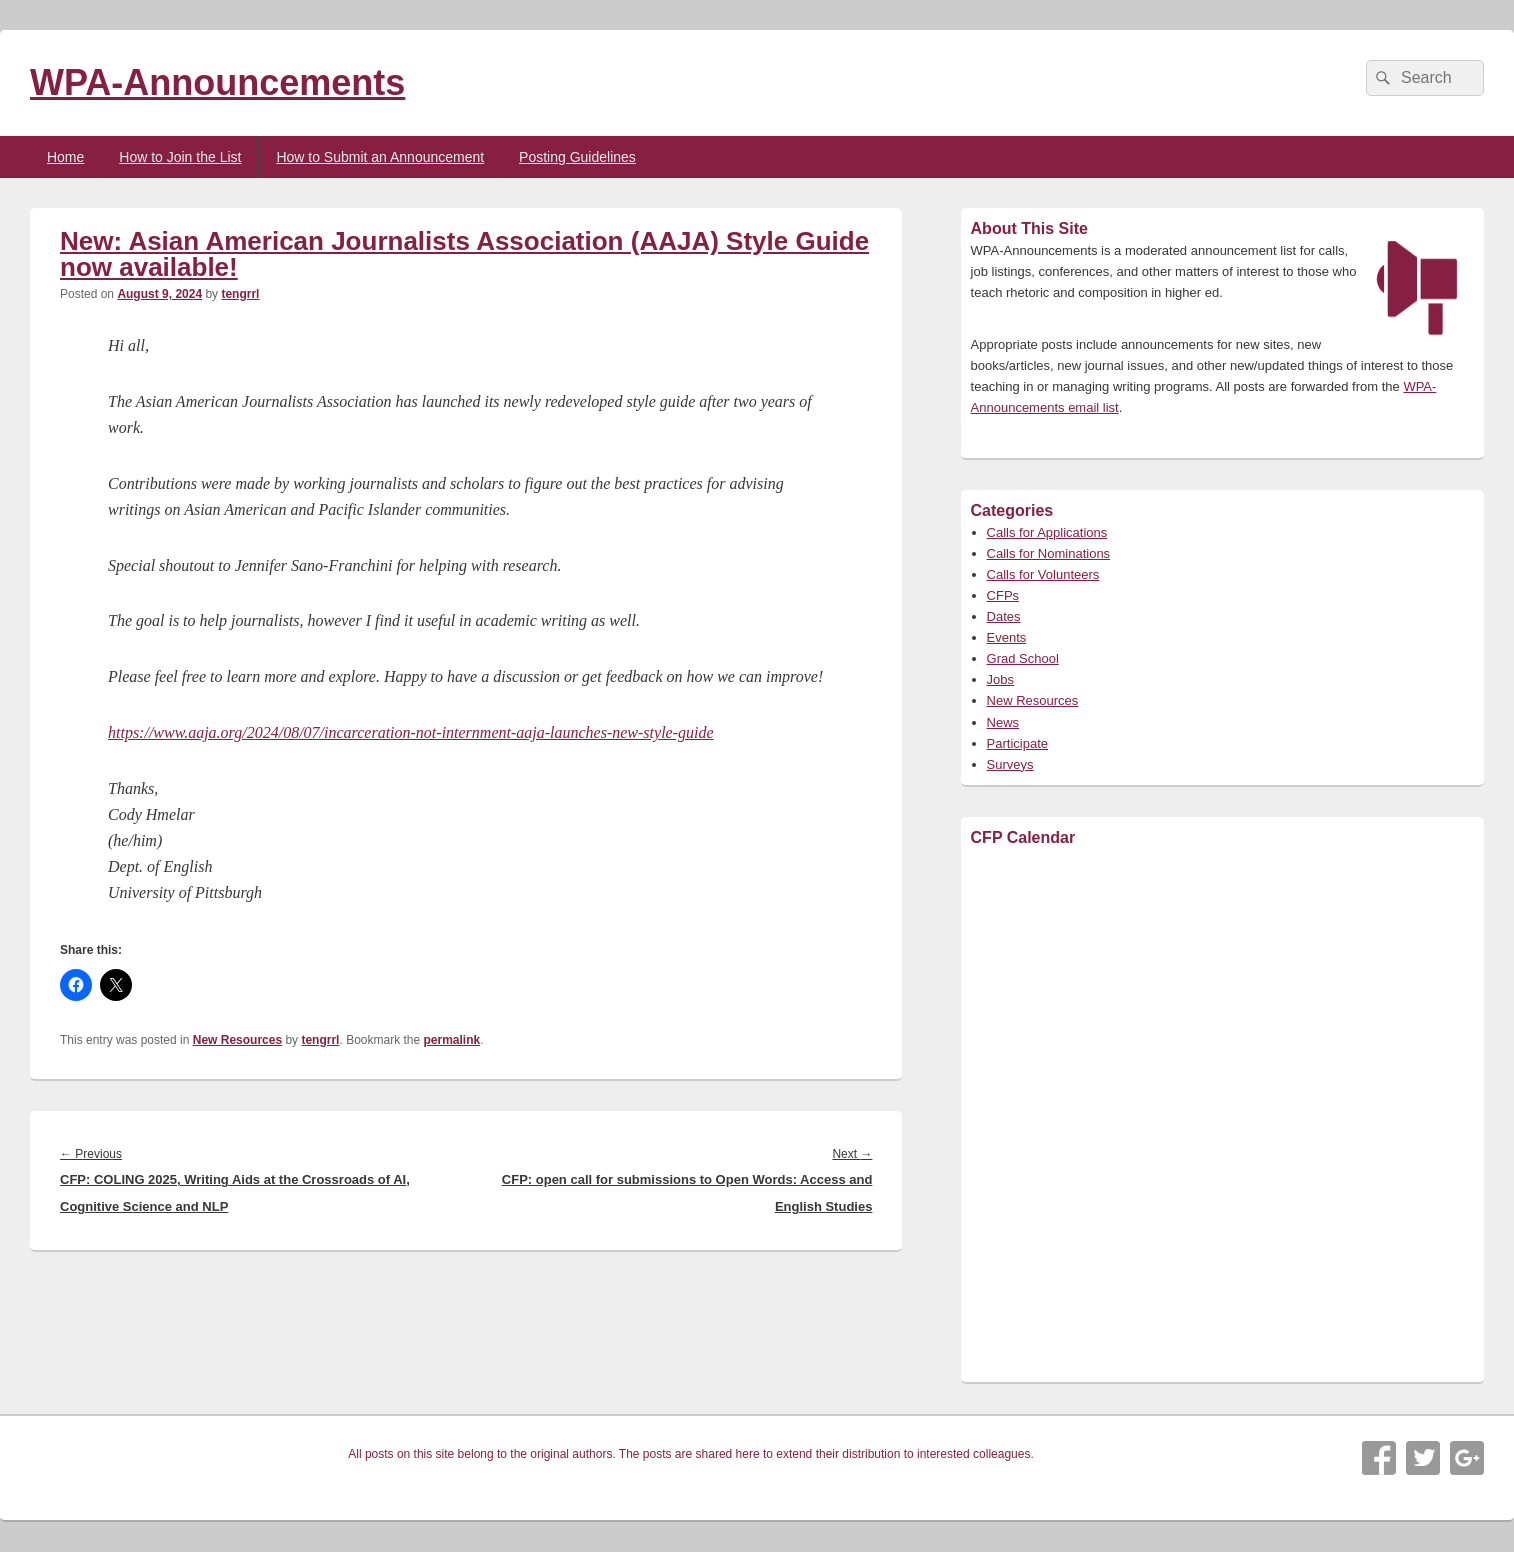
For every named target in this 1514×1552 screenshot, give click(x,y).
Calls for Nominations (1049, 553)
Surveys (1010, 764)
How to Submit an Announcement (380, 157)
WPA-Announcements (217, 82)
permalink (452, 1040)
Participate (1017, 743)
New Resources (237, 1040)
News (1003, 722)
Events (1007, 637)
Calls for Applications (1047, 532)
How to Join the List (180, 157)
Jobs (1000, 679)
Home (65, 157)
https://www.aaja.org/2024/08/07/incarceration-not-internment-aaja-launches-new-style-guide (411, 732)
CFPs (1003, 595)
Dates (1004, 616)
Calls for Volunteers (1043, 574)
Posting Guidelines (577, 157)
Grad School (1023, 658)
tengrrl (240, 294)
